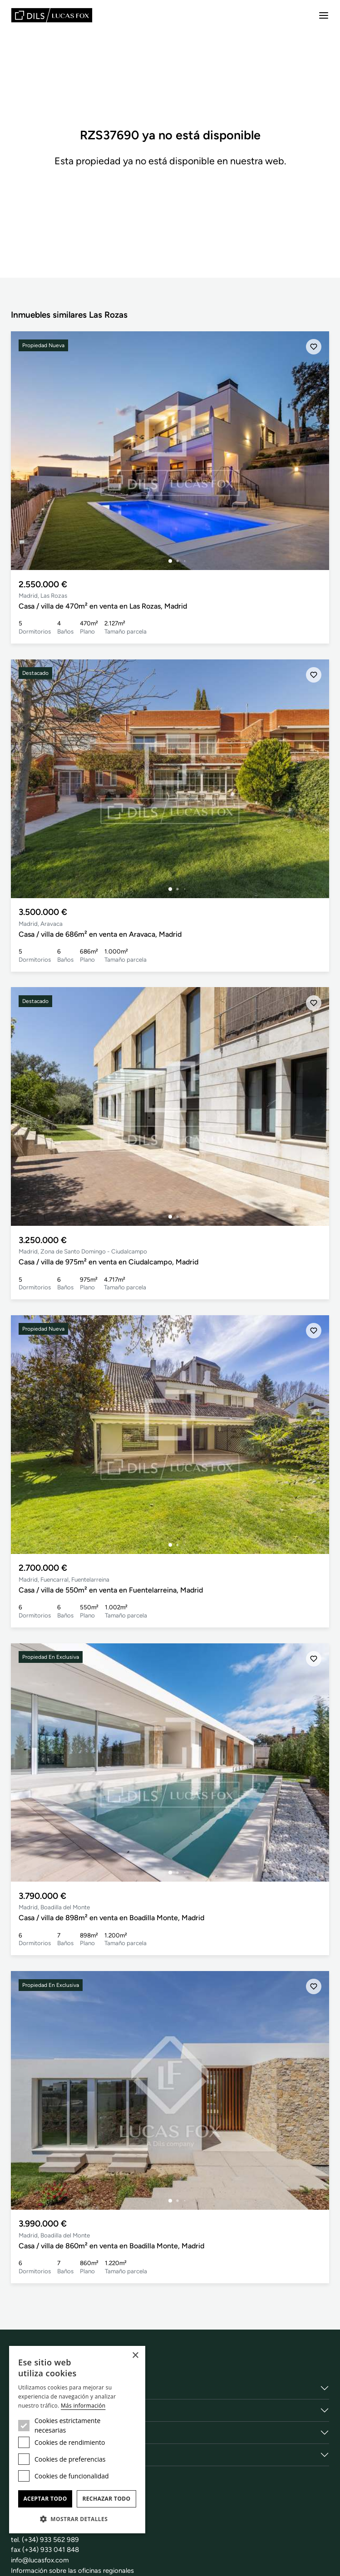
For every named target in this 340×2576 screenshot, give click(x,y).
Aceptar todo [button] (45, 2498)
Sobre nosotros (37, 2388)
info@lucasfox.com (40, 2560)
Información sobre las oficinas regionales (73, 2570)
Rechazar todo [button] (106, 2498)
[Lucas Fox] (52, 15)
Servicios (26, 2410)
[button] (77, 2518)
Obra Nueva (32, 2454)
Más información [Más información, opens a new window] (83, 2405)
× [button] (135, 2355)
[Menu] (323, 15)
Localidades (31, 2432)
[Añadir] (313, 347)
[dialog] (77, 2439)
